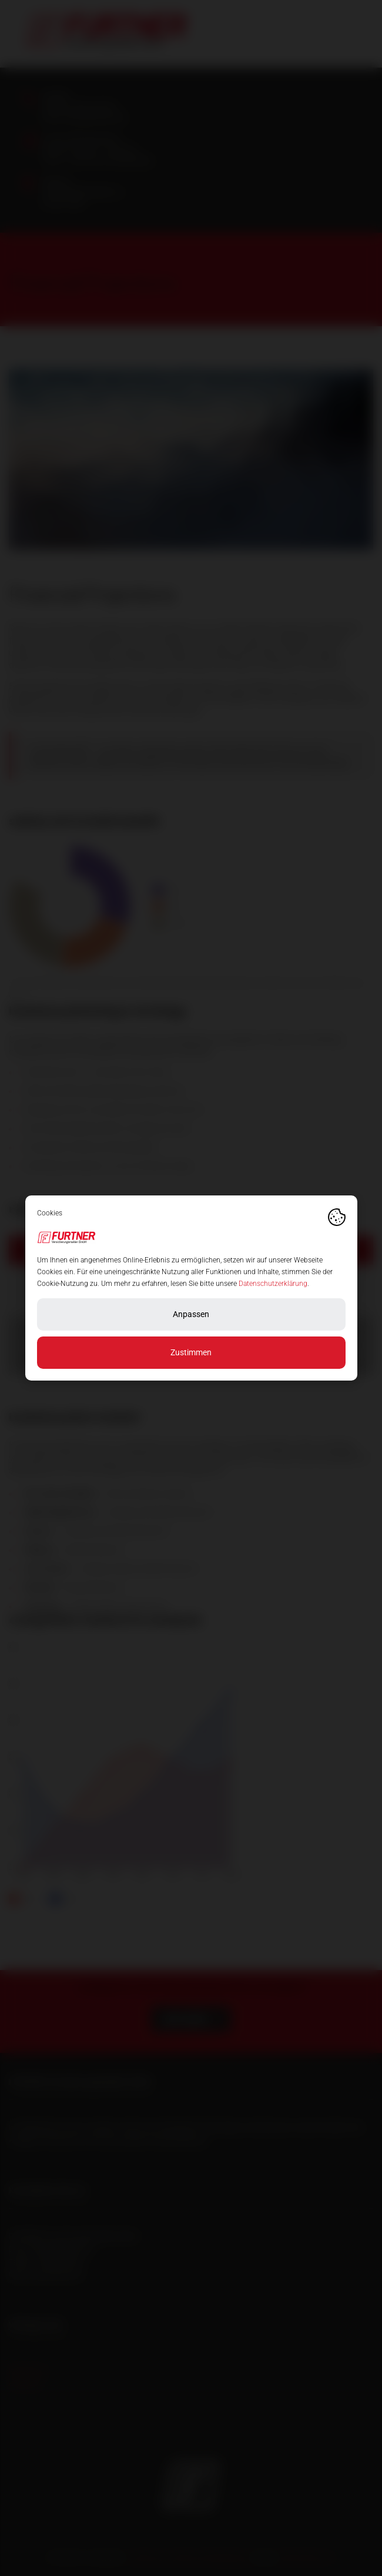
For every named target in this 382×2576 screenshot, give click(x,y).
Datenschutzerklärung (273, 1283)
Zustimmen (191, 1352)
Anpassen (191, 1314)
